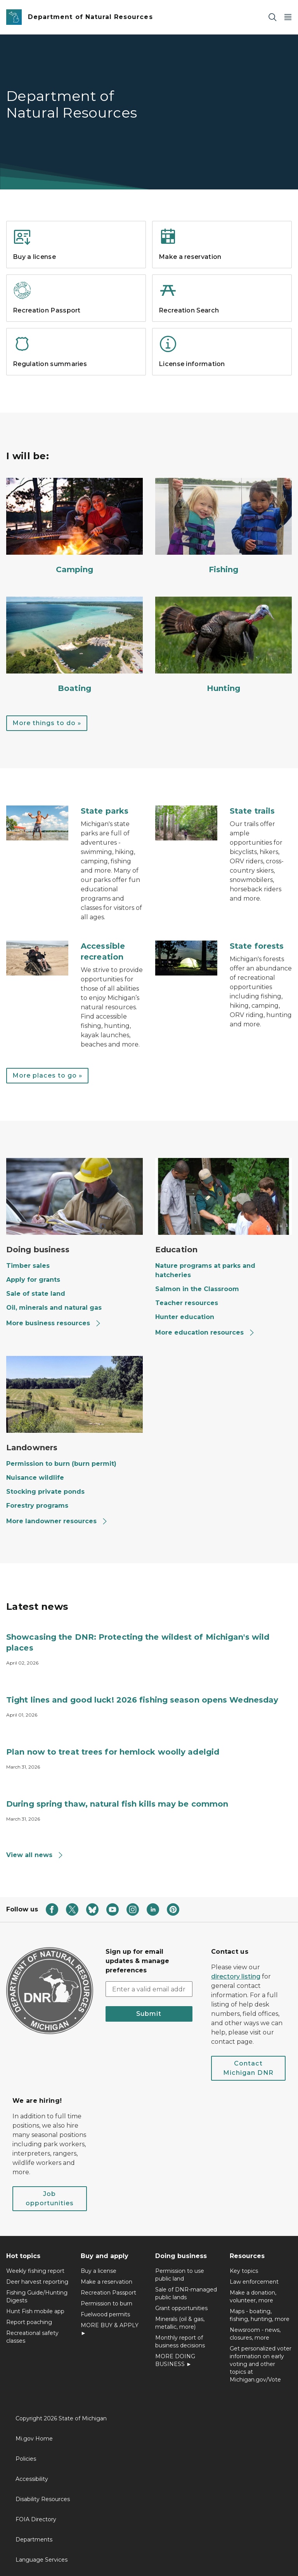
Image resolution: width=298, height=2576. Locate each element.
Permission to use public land (179, 2274)
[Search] (272, 17)
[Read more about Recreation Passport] (76, 319)
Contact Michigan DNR (248, 2068)
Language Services (42, 2559)
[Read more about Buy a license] (76, 266)
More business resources (53, 1323)
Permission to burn (106, 2303)
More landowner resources (57, 1521)
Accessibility (32, 2478)
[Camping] (74, 526)
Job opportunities (50, 2198)
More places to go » (47, 1075)
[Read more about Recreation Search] (221, 319)
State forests (257, 946)
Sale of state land (35, 1293)
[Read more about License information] (221, 373)
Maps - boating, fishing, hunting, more (259, 2315)
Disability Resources (43, 2499)
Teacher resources (186, 1303)
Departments (34, 2539)
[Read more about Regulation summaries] (76, 373)
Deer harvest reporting (37, 2281)
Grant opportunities (181, 2308)
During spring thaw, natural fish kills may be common (117, 1804)
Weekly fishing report (35, 2270)
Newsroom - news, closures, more (255, 2333)
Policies (26, 2458)
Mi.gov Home (34, 2438)
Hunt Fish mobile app (35, 2311)
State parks (104, 811)
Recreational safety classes (32, 2337)
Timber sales (28, 1265)
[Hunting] (223, 645)
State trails (252, 811)
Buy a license (98, 2270)
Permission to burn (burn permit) (61, 1463)
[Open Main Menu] (288, 17)
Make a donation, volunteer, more (253, 2296)
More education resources (205, 1332)
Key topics (244, 2270)
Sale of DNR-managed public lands (186, 2293)
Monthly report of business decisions (180, 2341)
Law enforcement (254, 2281)
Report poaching (29, 2322)
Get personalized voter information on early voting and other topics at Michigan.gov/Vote (260, 2364)
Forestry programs (37, 1505)
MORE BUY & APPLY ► (110, 2329)
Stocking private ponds (45, 1491)
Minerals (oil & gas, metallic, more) (179, 2323)
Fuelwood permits (105, 2314)
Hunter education (184, 1317)
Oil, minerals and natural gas (54, 1307)
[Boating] (74, 645)
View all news (35, 1855)
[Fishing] (223, 526)
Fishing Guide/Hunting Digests (37, 2296)
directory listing (235, 1976)
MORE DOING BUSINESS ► (175, 2360)
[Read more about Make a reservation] (221, 266)
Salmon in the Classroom (197, 1289)
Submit (148, 2013)
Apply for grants (33, 1279)
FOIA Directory (36, 2519)
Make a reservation (106, 2281)
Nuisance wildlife (35, 1477)
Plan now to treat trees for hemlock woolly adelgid (112, 1752)
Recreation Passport (108, 2292)
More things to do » (46, 723)
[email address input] (149, 1989)
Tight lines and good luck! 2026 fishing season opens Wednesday (142, 1700)
